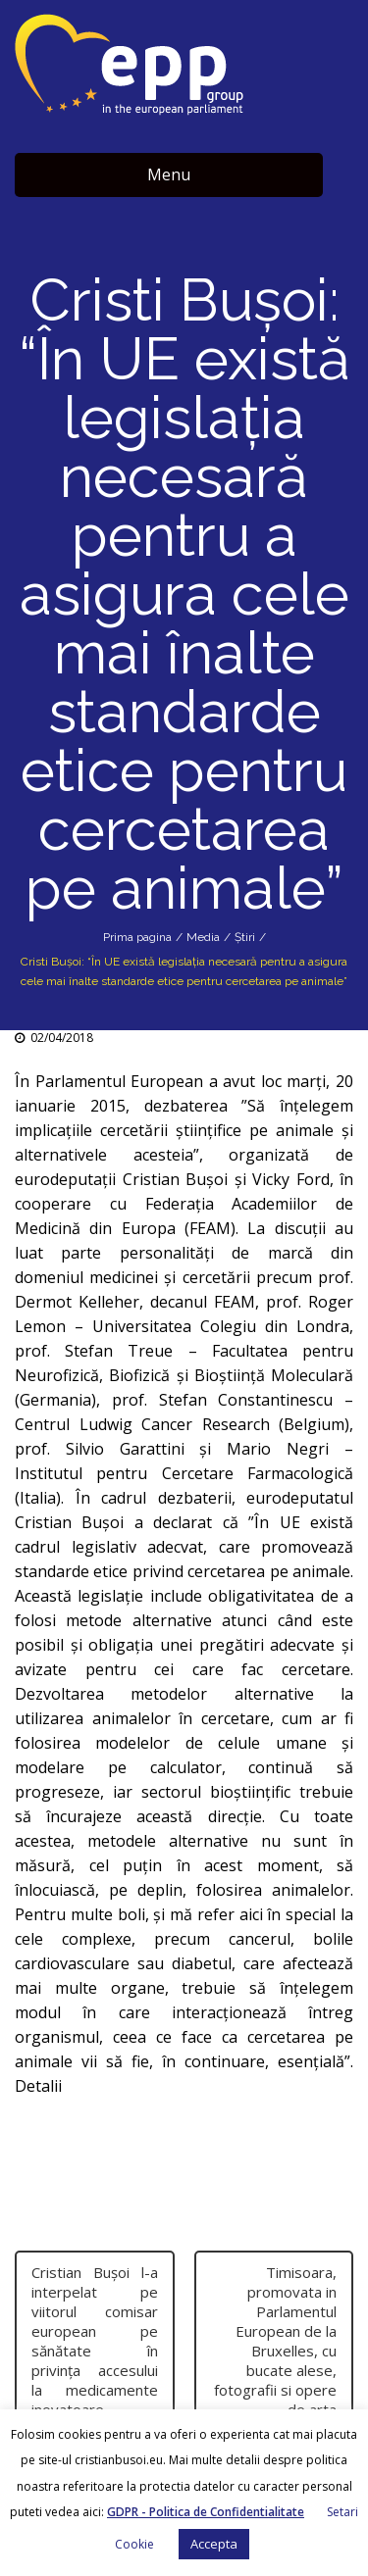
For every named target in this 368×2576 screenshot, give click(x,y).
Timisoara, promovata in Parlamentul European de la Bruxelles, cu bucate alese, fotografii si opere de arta (275, 2340)
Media (203, 937)
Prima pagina (137, 937)
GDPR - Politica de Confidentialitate (205, 2511)
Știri (245, 937)
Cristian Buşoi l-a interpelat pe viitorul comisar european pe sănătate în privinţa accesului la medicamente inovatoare (94, 2340)
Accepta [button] (213, 2543)
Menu (168, 174)
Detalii (38, 2086)
